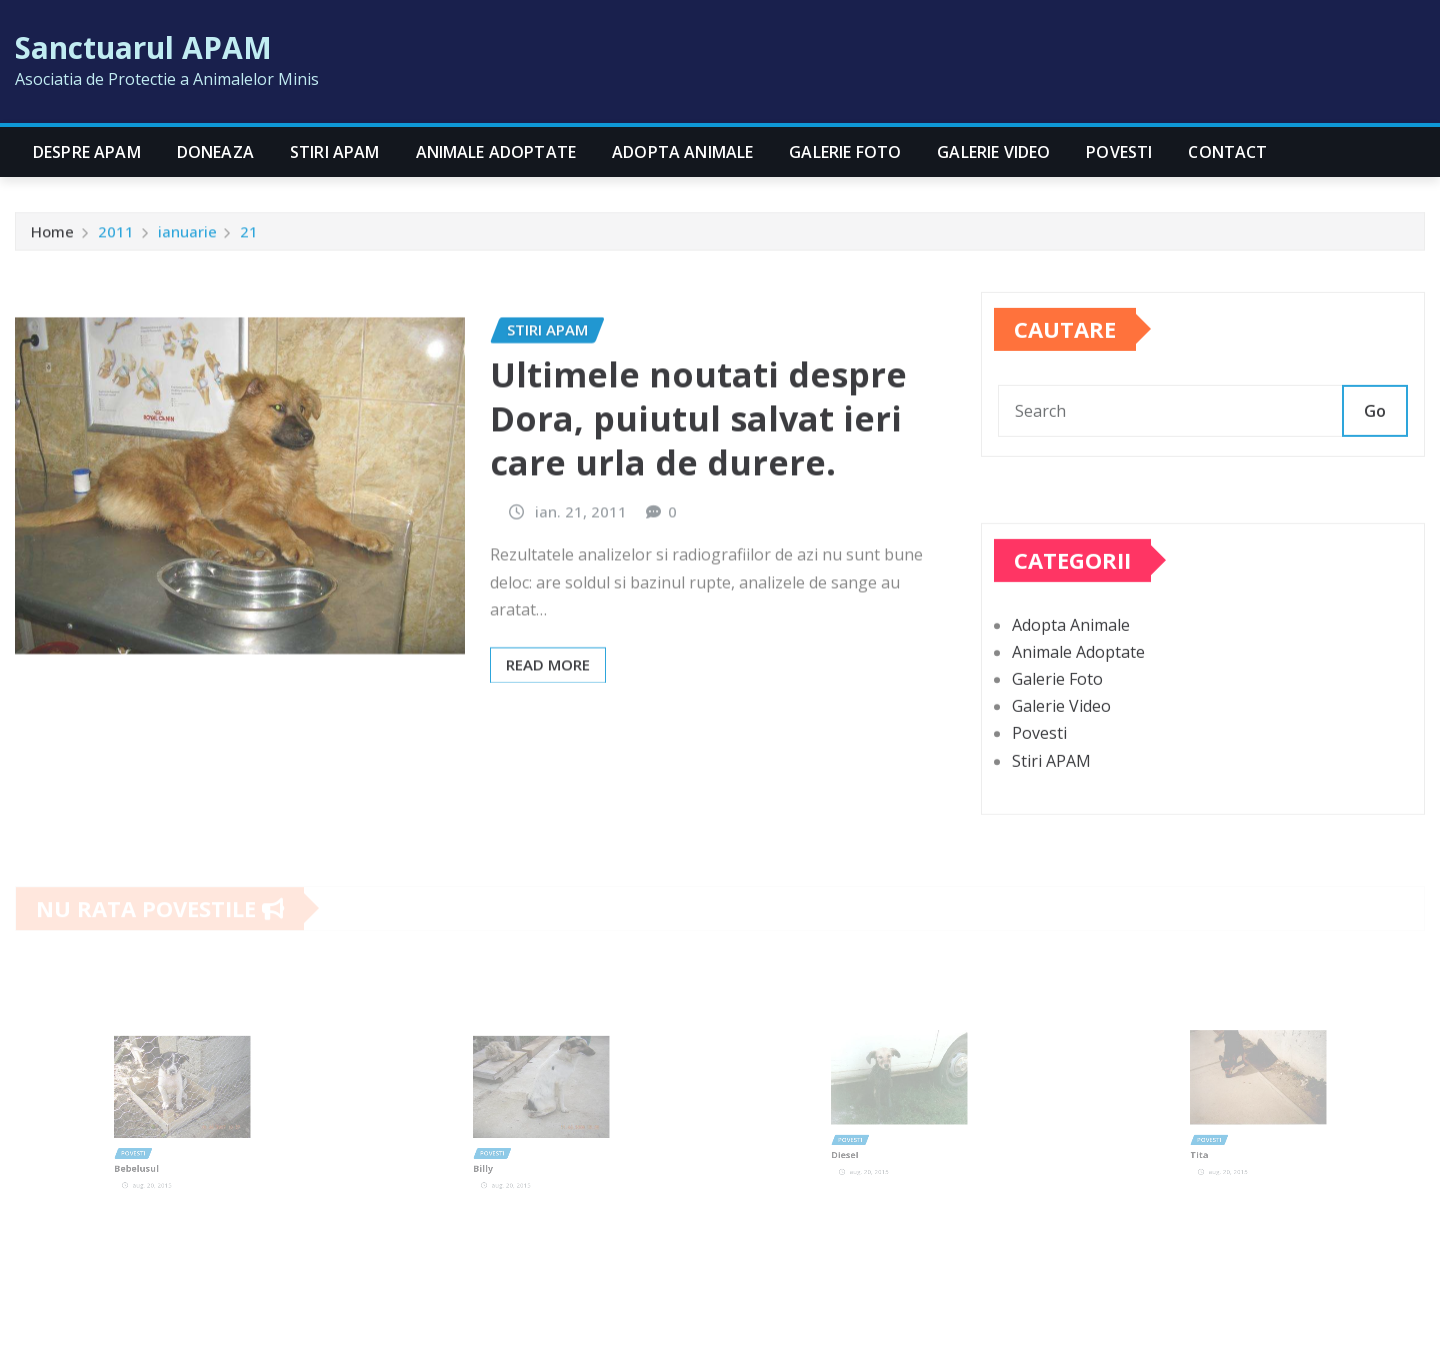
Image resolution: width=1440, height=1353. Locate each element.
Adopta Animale (682, 152)
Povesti (1119, 152)
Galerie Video (993, 152)
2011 (116, 236)
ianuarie (187, 236)
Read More (548, 710)
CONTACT (1227, 152)
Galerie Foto (845, 152)
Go (1375, 431)
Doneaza (215, 152)
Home (52, 236)
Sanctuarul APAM (143, 47)
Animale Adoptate (496, 152)
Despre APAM (87, 152)
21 (249, 236)
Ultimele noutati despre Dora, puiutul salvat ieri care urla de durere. (698, 464)
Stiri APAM (335, 152)
